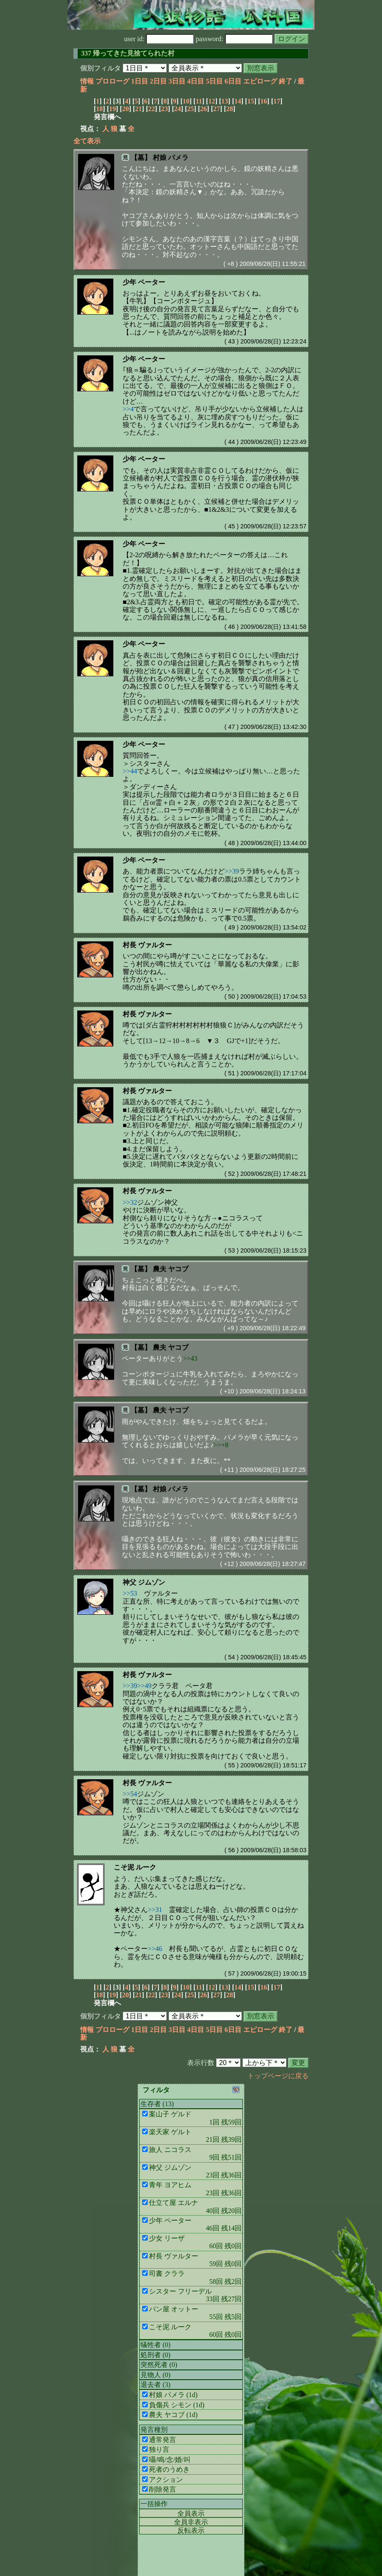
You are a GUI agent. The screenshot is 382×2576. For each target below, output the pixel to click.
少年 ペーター (144, 282)
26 (203, 108)
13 (224, 101)
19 (112, 108)
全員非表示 (191, 2522)
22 (151, 108)
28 (229, 108)
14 (237, 101)
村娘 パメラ (170, 157)
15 (250, 101)
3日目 (177, 81)
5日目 (214, 81)
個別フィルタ (100, 68)
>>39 (232, 871)
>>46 (155, 1948)
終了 (285, 81)
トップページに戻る (278, 2075)
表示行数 (200, 2062)
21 (138, 108)
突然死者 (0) (158, 2364)
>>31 (155, 1909)
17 (276, 101)
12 (211, 101)
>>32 (130, 1202)
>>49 (144, 1685)
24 (177, 108)
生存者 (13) (157, 2103)
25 (190, 108)
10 (186, 101)
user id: (159, 38)
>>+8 (220, 1444)
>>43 (190, 1358)
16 (263, 101)
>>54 (130, 1793)
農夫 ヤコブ (170, 1269)
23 (164, 108)
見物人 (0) (155, 2374)
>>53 (130, 1593)
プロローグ (112, 81)
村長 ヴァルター (147, 945)
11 (199, 101)
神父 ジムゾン (144, 1582)
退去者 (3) (155, 2384)
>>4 (128, 409)
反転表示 (191, 2530)
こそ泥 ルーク (135, 1867)
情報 (87, 81)
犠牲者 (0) (155, 2344)
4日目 (195, 81)
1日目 (139, 81)
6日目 (233, 81)
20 (125, 108)
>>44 (130, 771)
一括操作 (154, 2503)
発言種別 (154, 2429)
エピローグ (260, 81)
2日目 (158, 81)
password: (234, 38)
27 (216, 108)
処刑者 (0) (155, 2354)
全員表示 (191, 2513)
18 (99, 108)
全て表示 (87, 141)
